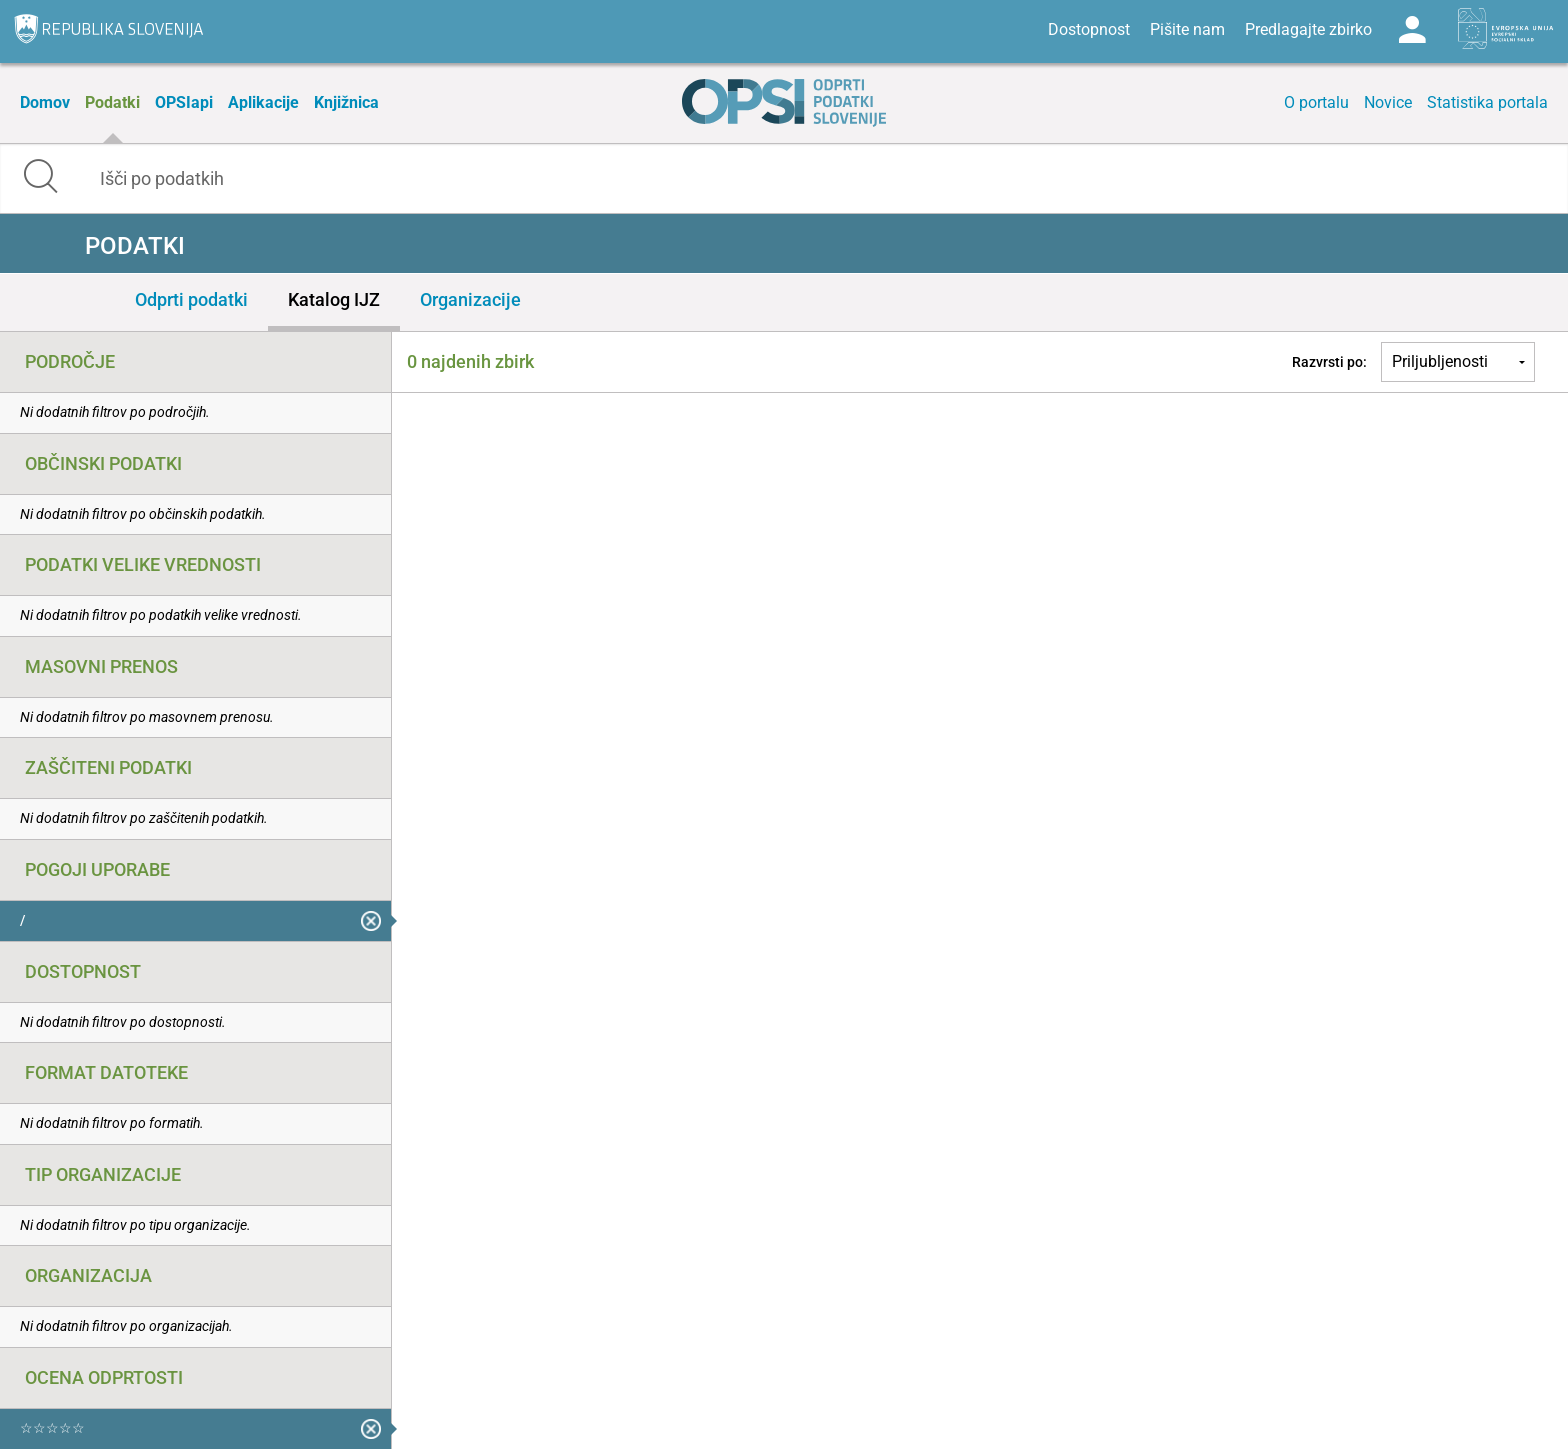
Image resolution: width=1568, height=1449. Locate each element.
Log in (1412, 30)
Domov (45, 102)
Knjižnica (346, 102)
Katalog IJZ (334, 299)
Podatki (112, 102)
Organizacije (470, 299)
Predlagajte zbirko (1308, 29)
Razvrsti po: (1329, 362)
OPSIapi (184, 102)
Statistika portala (1487, 102)
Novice (1388, 102)
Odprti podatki (191, 299)
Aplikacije (263, 102)
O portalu (1316, 102)
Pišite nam (1187, 29)
